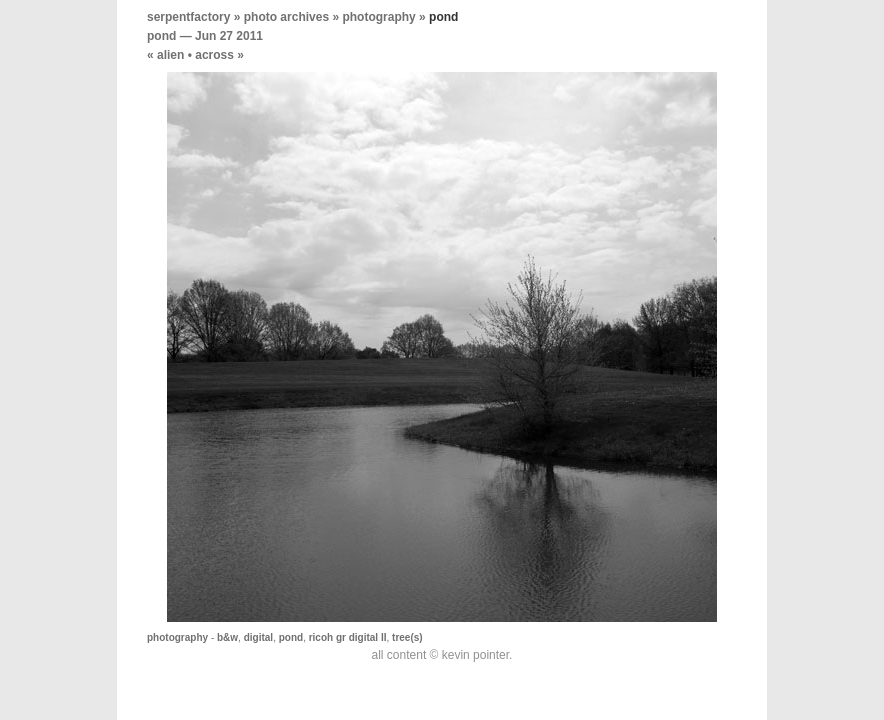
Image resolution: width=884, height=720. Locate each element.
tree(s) (407, 637)
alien (170, 55)
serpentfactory (188, 17)
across (214, 55)
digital (258, 637)
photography (378, 17)
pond (161, 36)
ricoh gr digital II (348, 637)
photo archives (286, 17)
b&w (227, 637)
